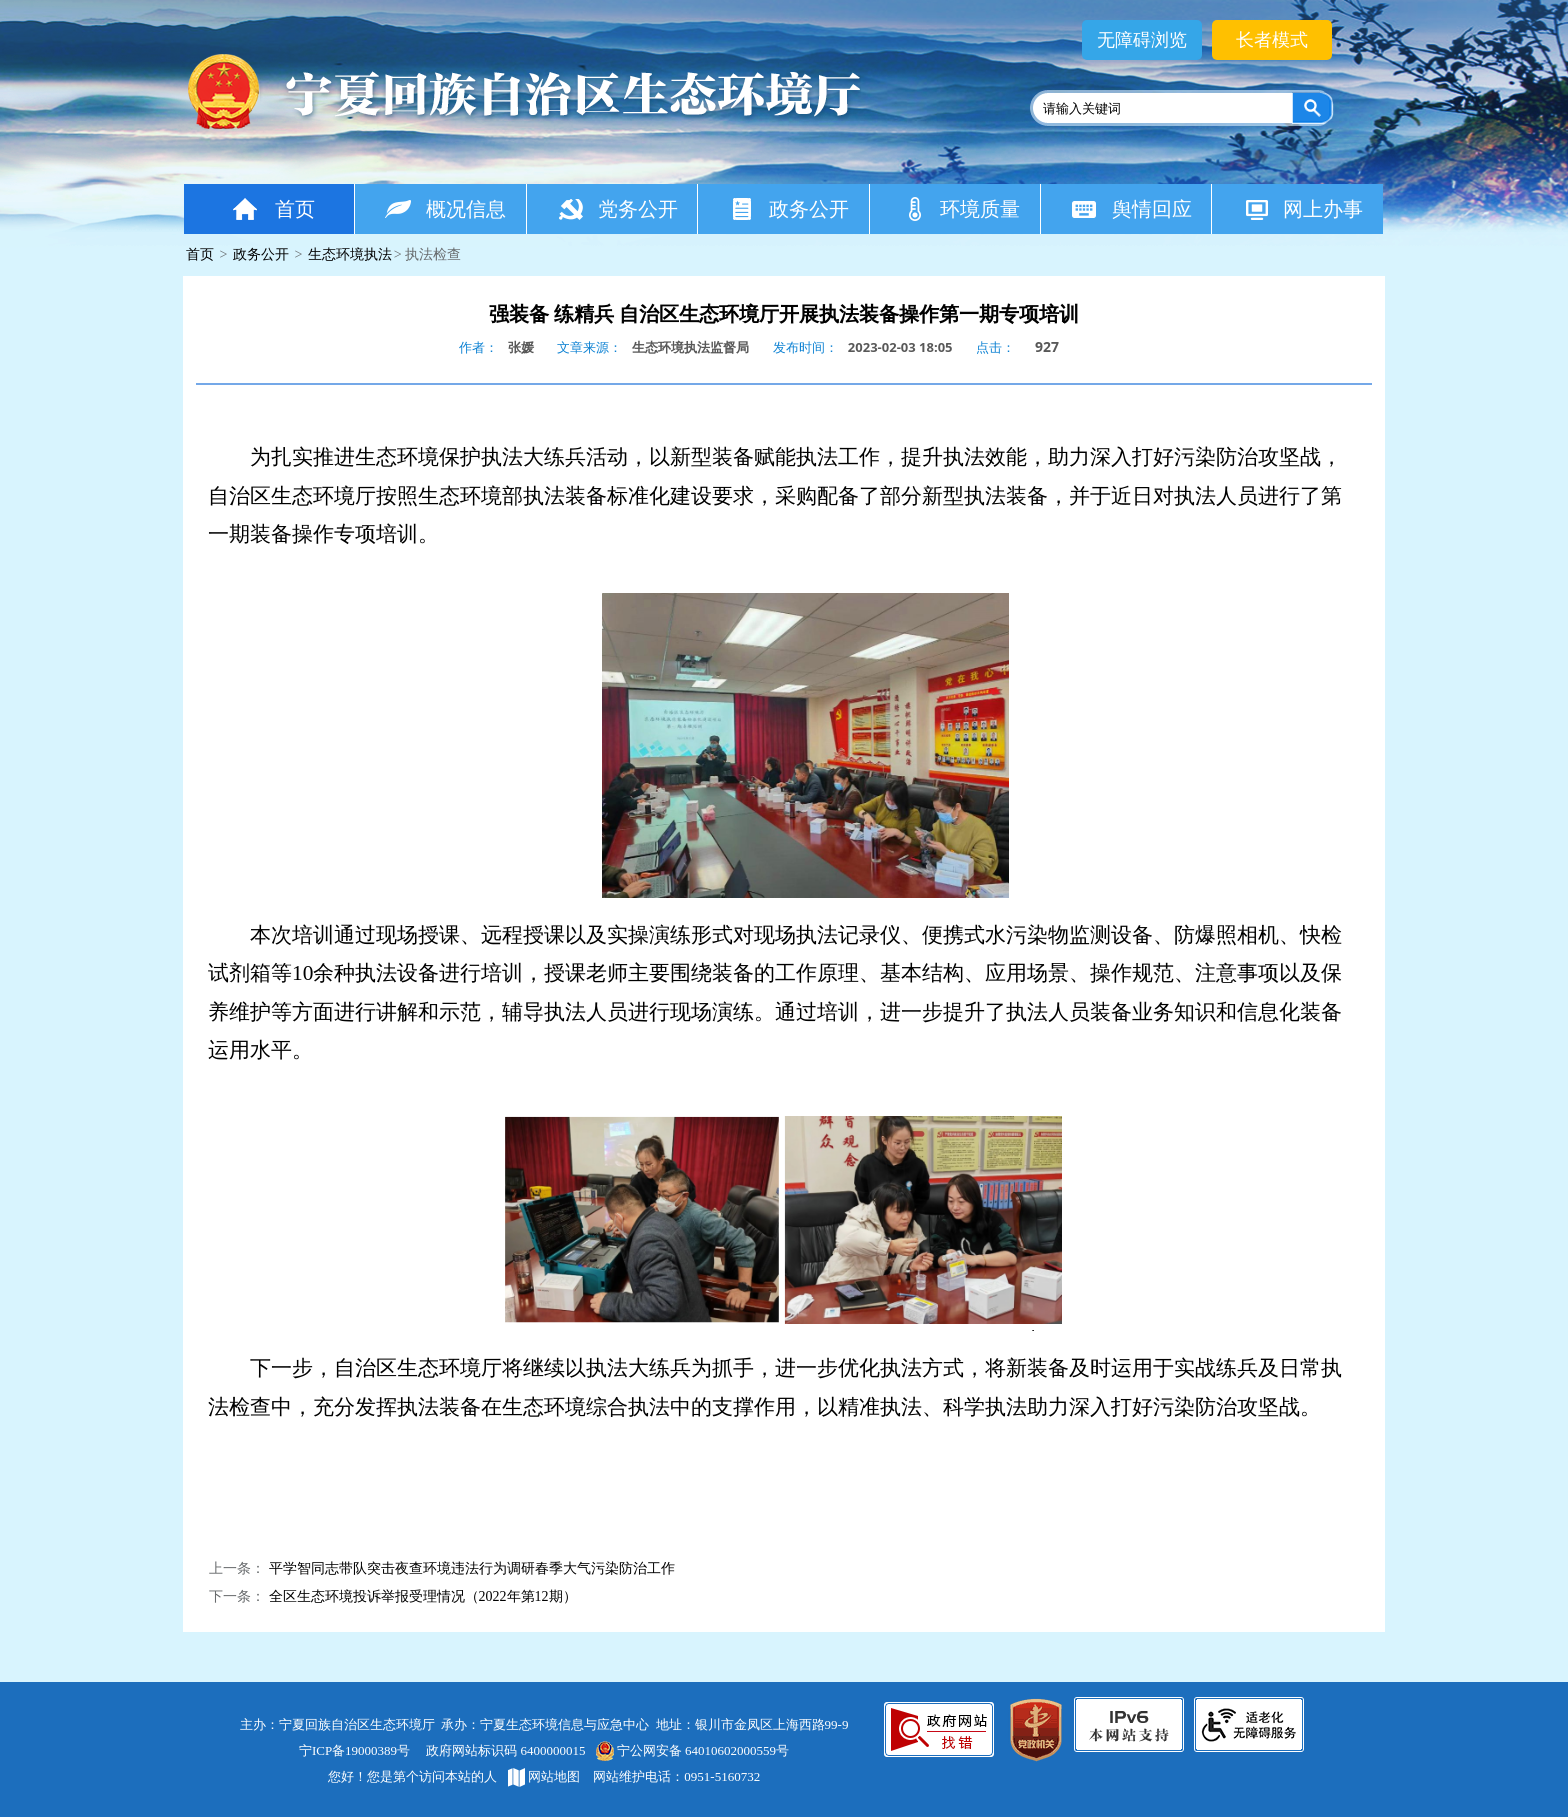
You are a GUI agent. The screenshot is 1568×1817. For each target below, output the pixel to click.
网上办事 (1302, 208)
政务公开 (788, 208)
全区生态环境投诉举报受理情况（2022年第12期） (423, 1596)
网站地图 (544, 1776)
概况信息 (445, 208)
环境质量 (960, 208)
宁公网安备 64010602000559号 (691, 1750)
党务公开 (617, 208)
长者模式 (1272, 40)
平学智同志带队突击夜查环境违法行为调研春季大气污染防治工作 (472, 1568)
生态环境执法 (350, 254)
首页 (272, 208)
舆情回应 (1131, 208)
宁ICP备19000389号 (354, 1750)
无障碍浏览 (1142, 40)
